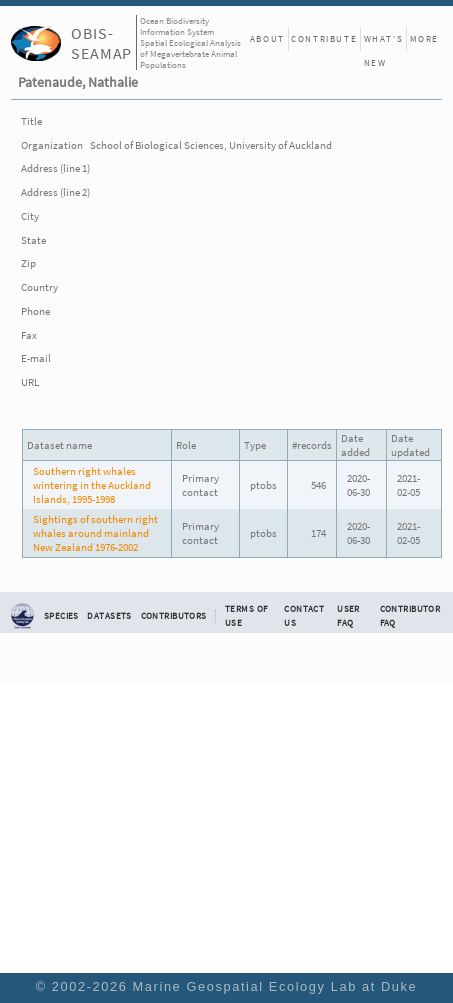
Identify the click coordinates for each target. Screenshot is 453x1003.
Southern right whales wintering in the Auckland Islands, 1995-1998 (92, 485)
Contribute (324, 38)
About (267, 38)
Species (61, 616)
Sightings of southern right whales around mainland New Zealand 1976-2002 (95, 533)
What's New (384, 42)
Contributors (174, 616)
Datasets (109, 616)
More (424, 38)
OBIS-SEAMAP (101, 43)
